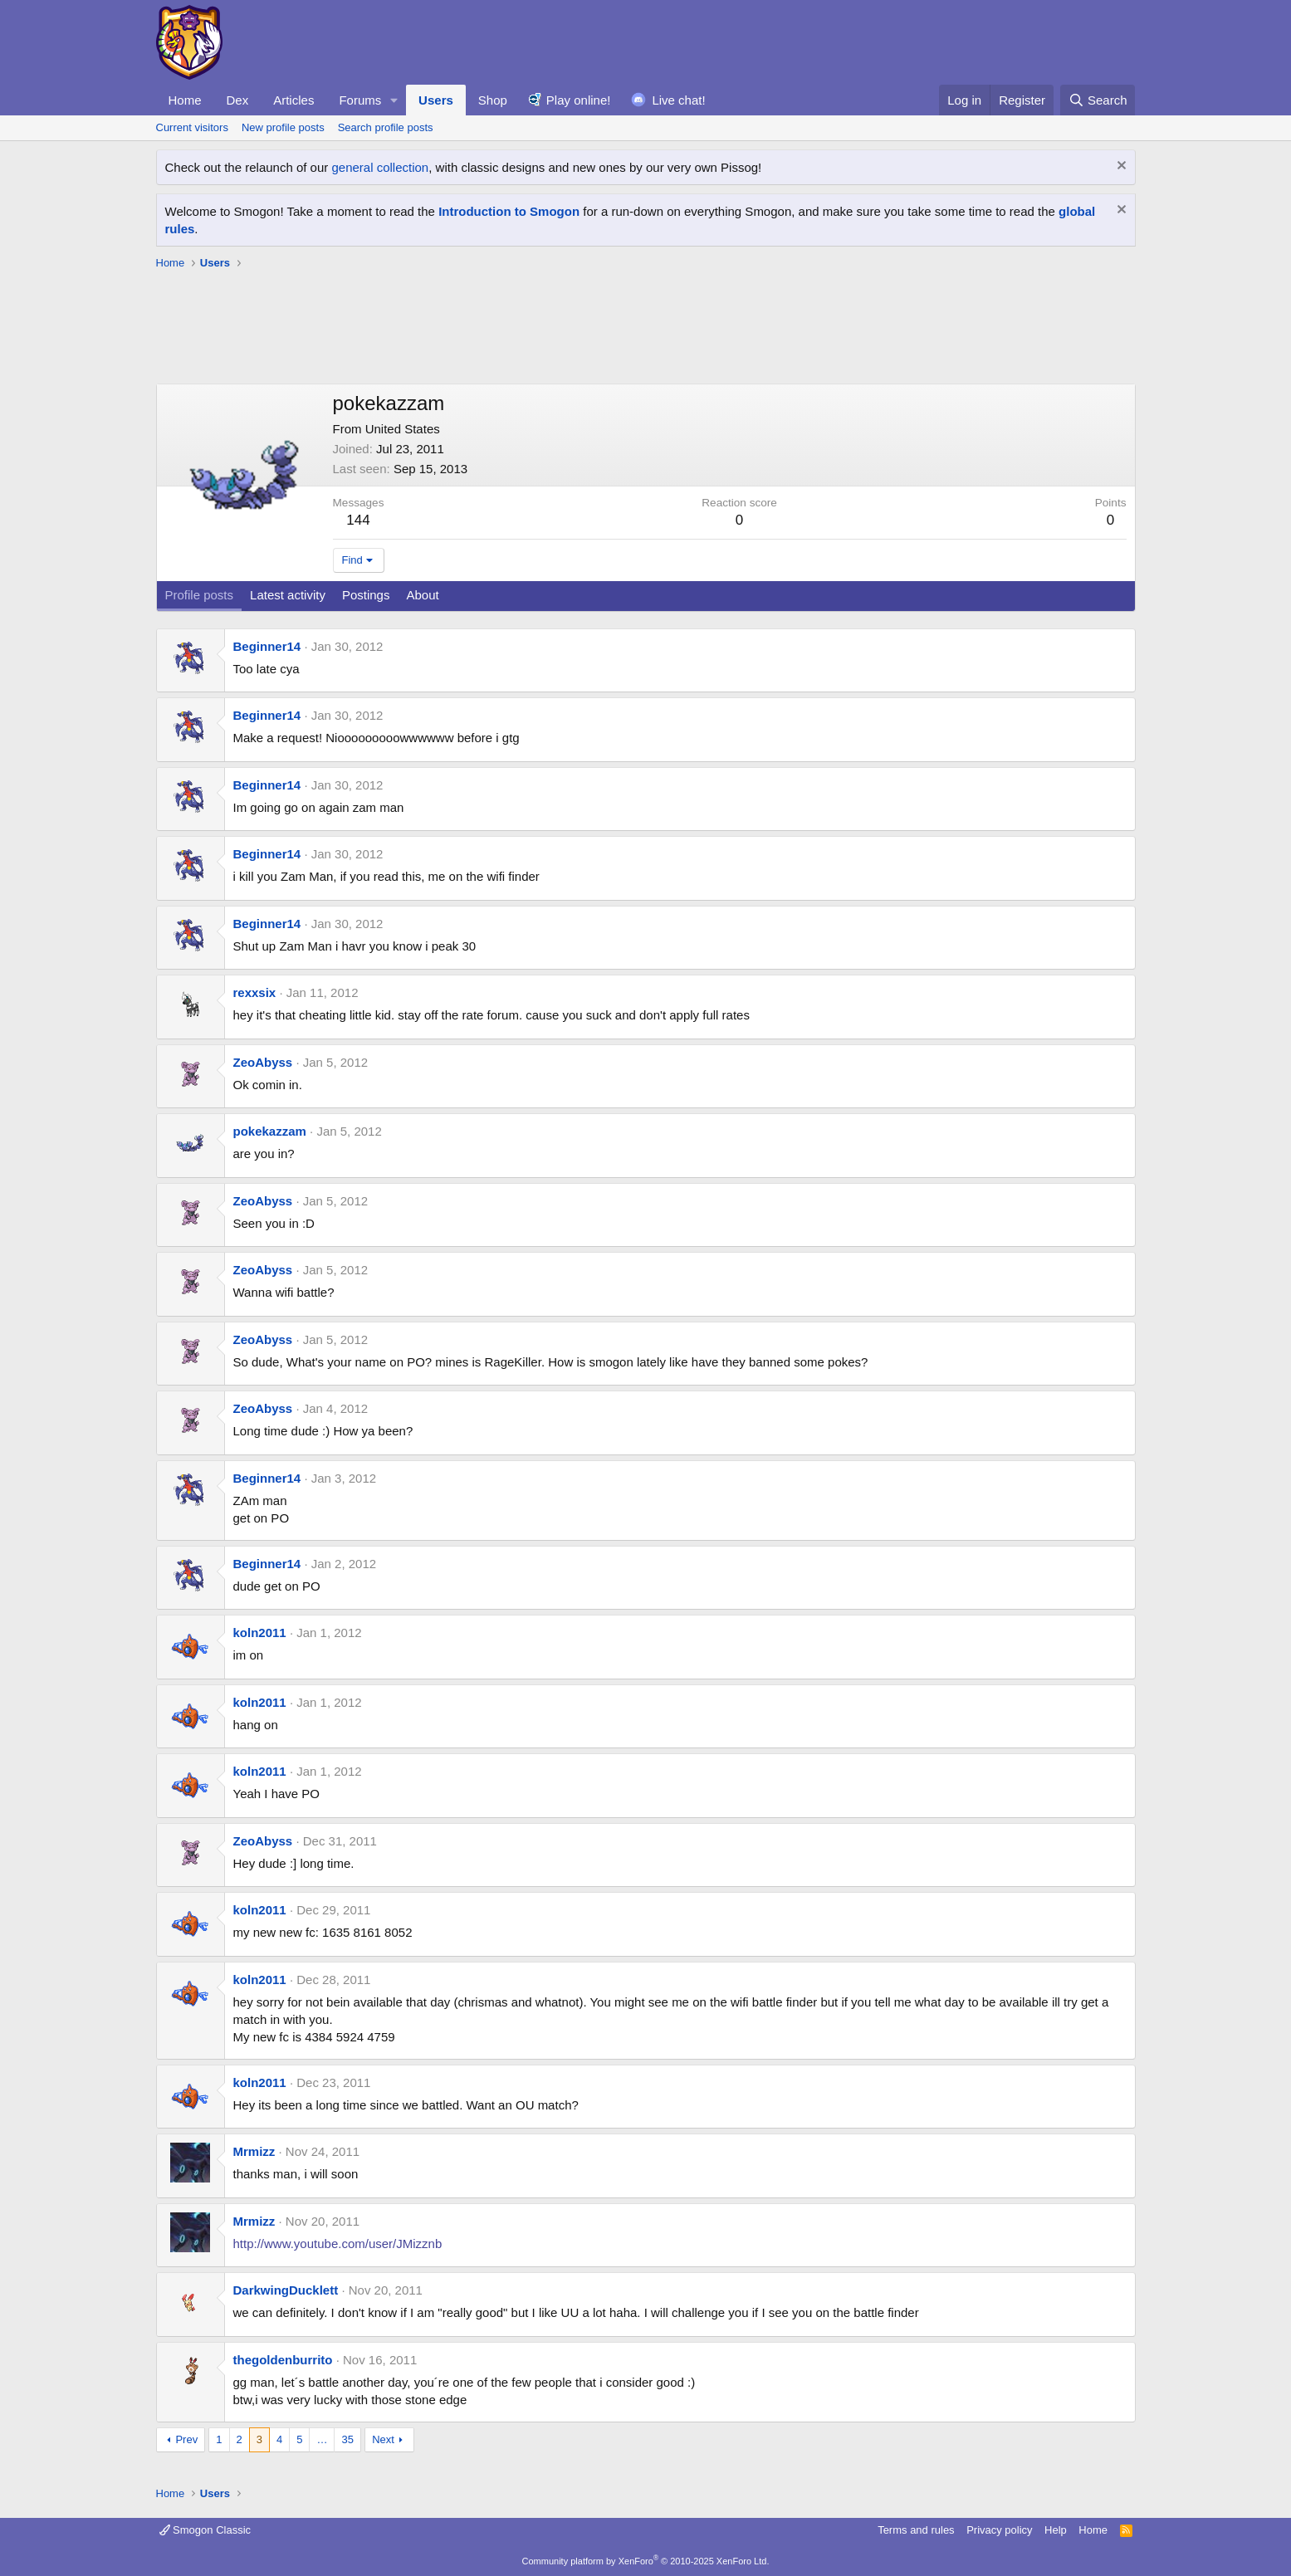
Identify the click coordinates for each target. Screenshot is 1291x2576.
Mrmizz (254, 2151)
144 (357, 520)
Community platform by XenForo (646, 2561)
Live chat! (678, 100)
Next (383, 2439)
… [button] (321, 2439)
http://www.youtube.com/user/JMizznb (338, 2243)
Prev (186, 2439)
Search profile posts (385, 127)
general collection (379, 167)
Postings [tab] (366, 595)
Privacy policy (999, 2530)
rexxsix (254, 992)
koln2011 (259, 1632)
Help (1055, 2530)
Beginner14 (267, 646)
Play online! (578, 100)
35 (347, 2439)
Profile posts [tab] (199, 595)
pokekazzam (269, 1131)
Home (185, 100)
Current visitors (192, 127)
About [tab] (422, 595)
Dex (238, 100)
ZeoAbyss (263, 1062)
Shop (492, 100)
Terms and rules (916, 2530)
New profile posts (283, 127)
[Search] (1098, 100)
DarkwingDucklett (286, 2290)
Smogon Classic (205, 2530)
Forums (360, 100)
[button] (394, 100)
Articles (293, 100)
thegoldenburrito (283, 2360)
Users (435, 100)
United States (402, 429)
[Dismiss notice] (1120, 167)
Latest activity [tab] (287, 595)
